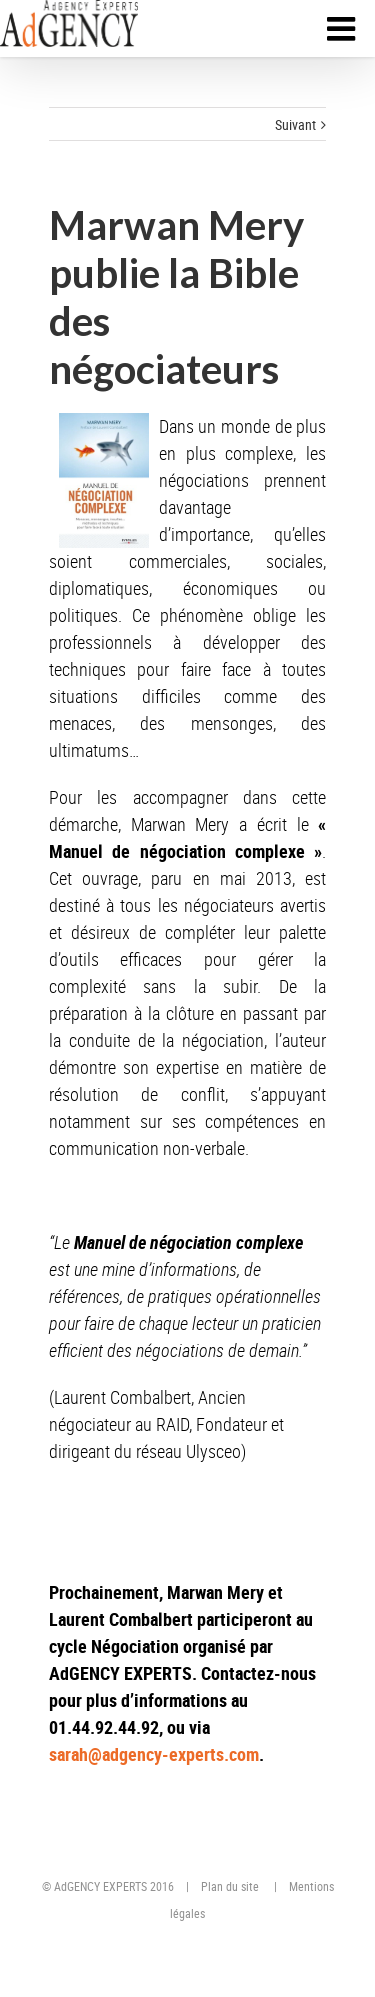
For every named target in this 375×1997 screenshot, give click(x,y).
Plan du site (230, 1886)
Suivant (295, 124)
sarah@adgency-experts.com (154, 1754)
